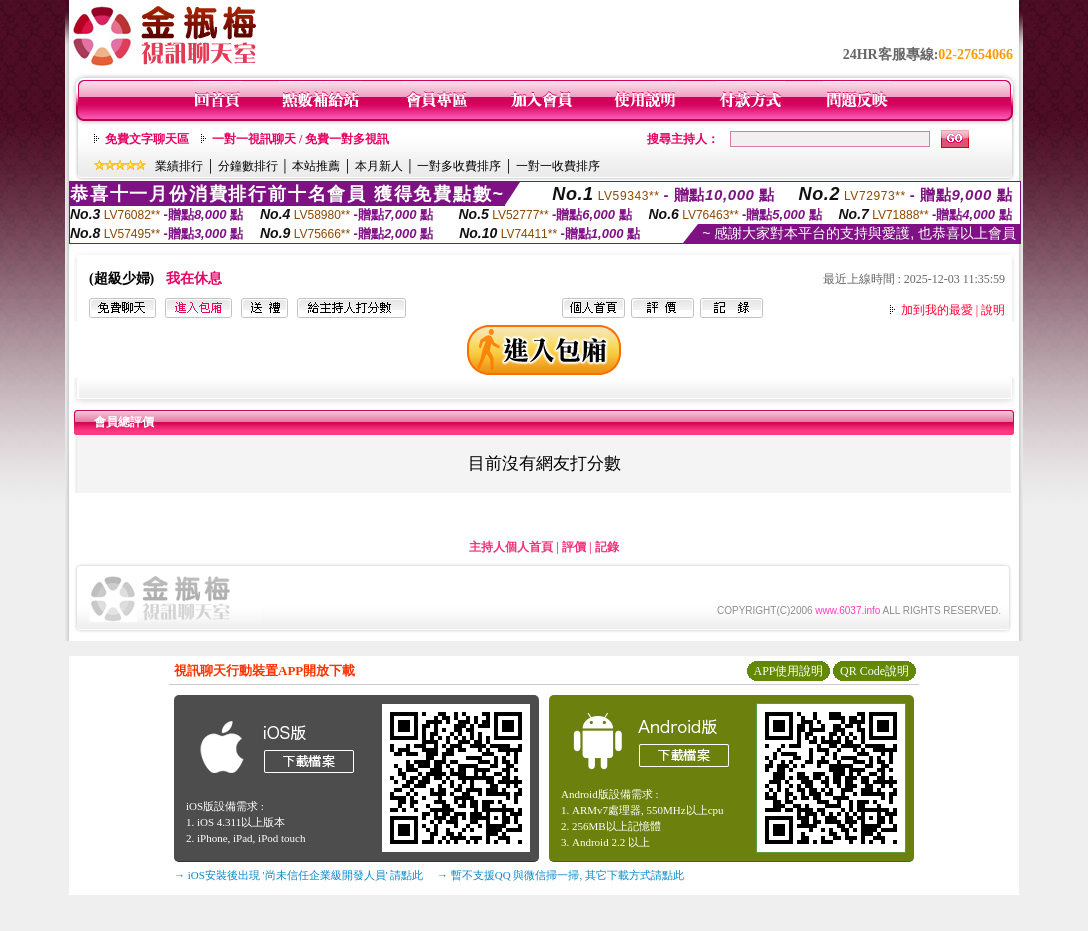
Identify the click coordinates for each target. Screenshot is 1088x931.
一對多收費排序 (459, 166)
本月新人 (379, 166)
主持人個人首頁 (511, 547)
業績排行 (179, 166)
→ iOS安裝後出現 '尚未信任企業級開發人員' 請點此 (298, 875)
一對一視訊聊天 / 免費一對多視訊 (300, 139)
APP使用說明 (788, 671)
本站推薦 (316, 166)
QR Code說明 (874, 671)
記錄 (607, 547)
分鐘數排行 (248, 166)
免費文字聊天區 (147, 139)
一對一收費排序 (558, 166)
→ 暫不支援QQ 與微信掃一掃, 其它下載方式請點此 (560, 875)
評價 (574, 547)
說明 (993, 310)
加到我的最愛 (937, 310)
